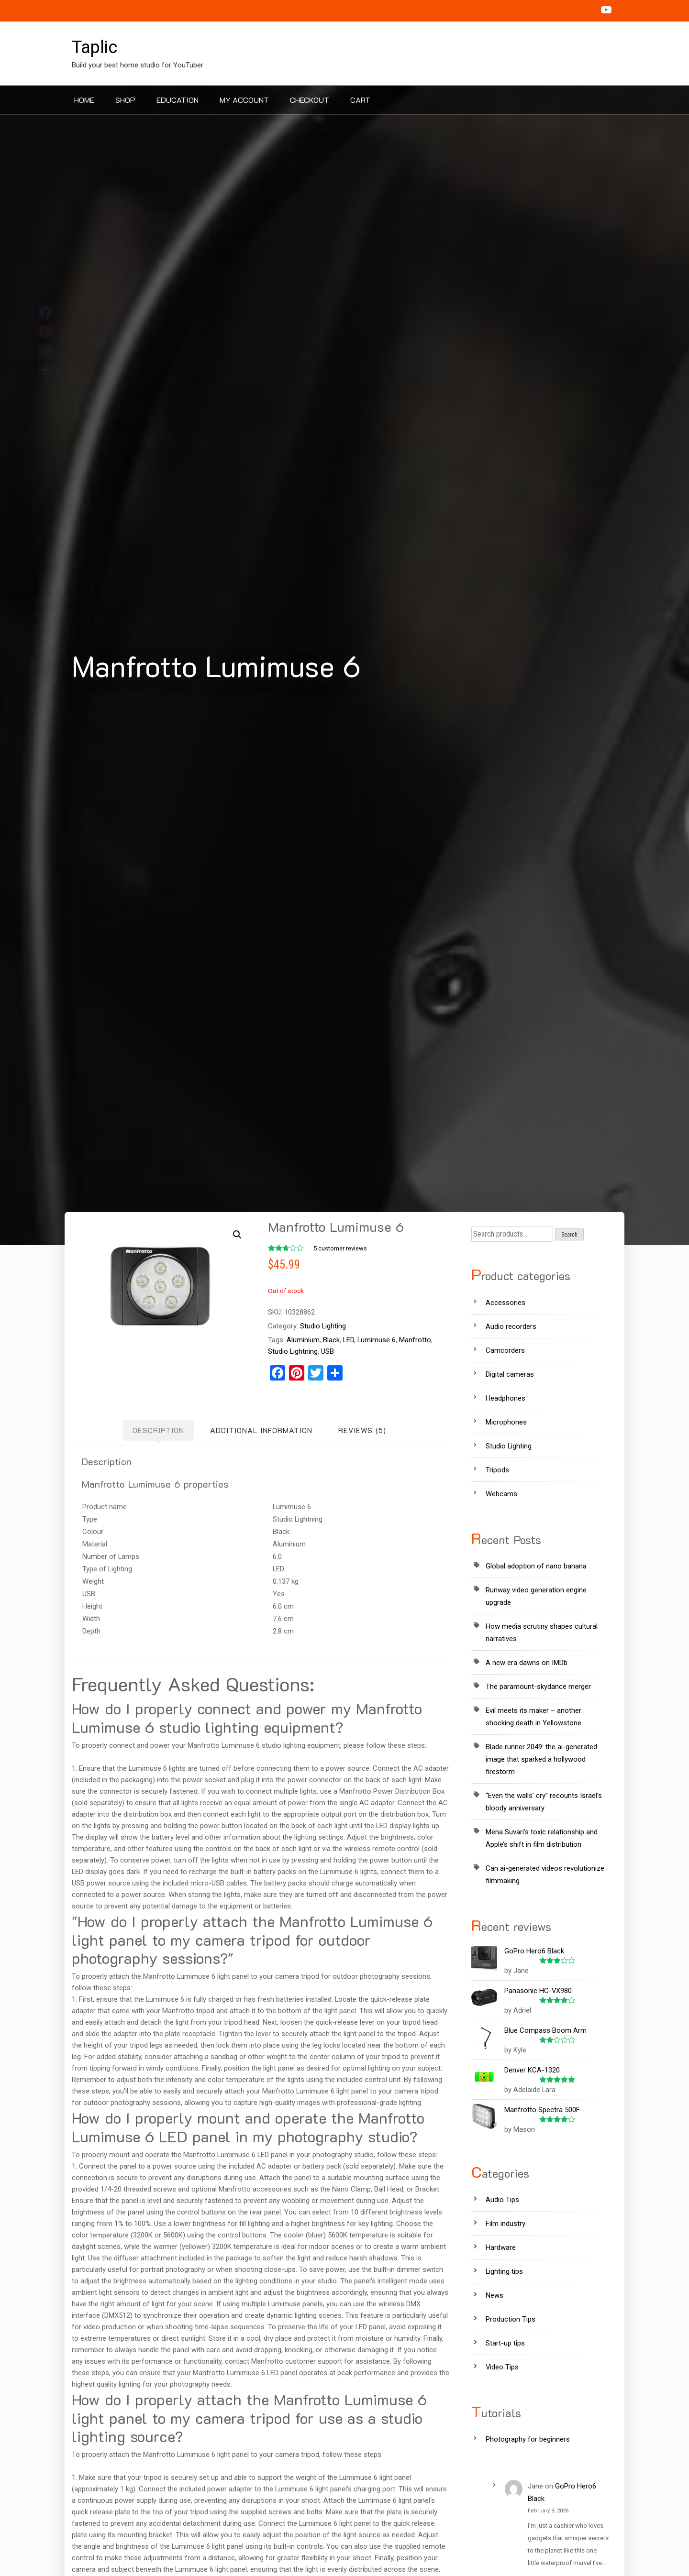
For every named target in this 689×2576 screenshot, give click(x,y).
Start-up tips (505, 2343)
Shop (125, 100)
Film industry (505, 2223)
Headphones (505, 1398)
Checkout (309, 100)
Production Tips (510, 2319)
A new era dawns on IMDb (526, 1662)
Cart (360, 100)
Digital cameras (510, 1374)
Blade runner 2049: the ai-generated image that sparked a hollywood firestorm (541, 1759)
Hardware (501, 2247)
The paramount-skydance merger (538, 1686)
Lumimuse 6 (376, 1340)
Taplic (94, 47)
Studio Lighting (323, 1326)
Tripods (497, 1470)
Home (84, 100)
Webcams (501, 1494)
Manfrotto (415, 1340)
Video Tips (502, 2367)
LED (348, 1340)
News (494, 2295)
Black (331, 1340)
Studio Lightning (293, 1351)
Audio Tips (502, 2199)
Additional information (261, 1430)
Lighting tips (504, 2271)
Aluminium (303, 1340)
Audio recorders (511, 1326)
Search (569, 1234)
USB (327, 1351)
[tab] (158, 1430)
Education (177, 100)
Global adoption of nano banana (536, 1566)
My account (244, 100)
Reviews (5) (362, 1430)
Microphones (506, 1422)
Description (158, 1430)
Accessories (505, 1302)
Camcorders (505, 1350)
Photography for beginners (528, 2439)
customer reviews (340, 1248)
